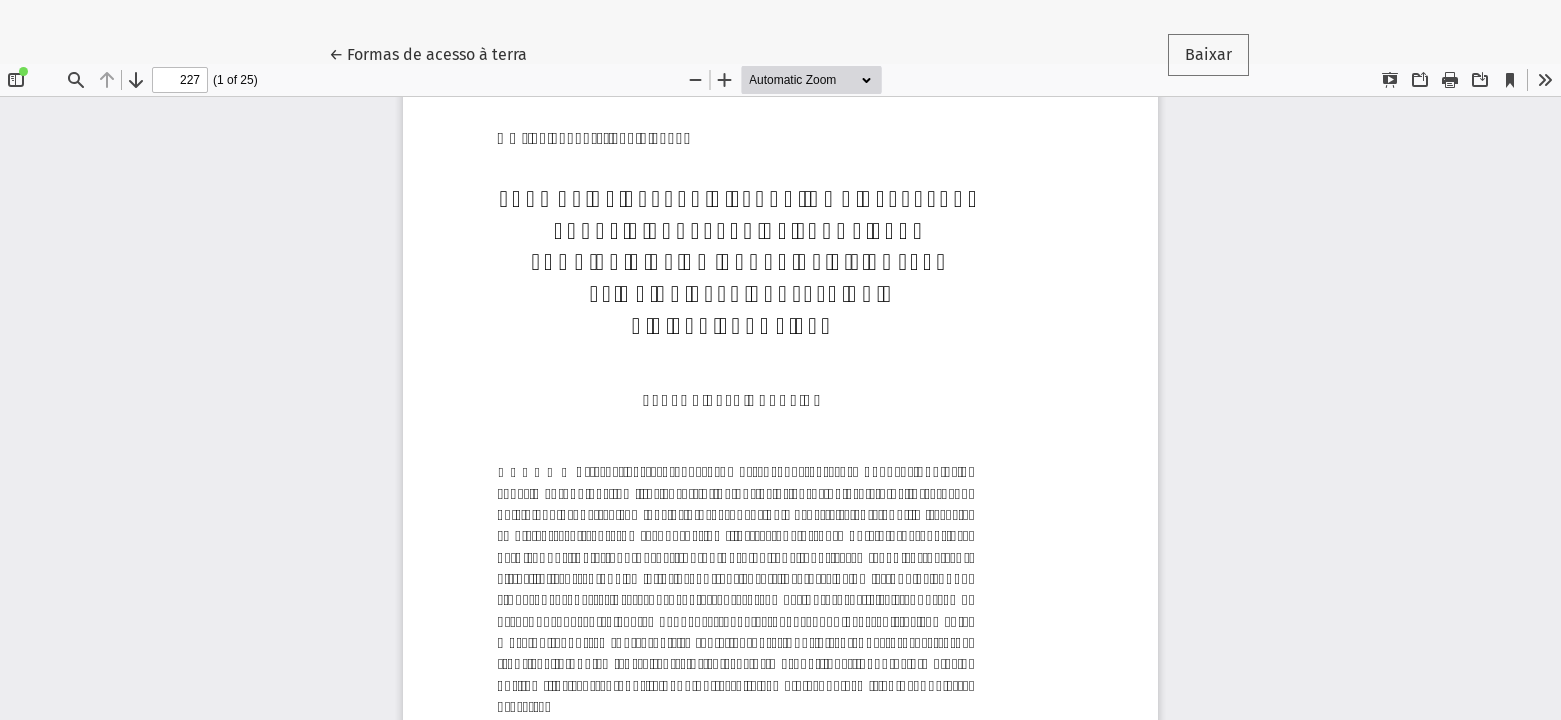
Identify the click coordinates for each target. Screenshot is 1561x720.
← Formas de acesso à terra (436, 53)
